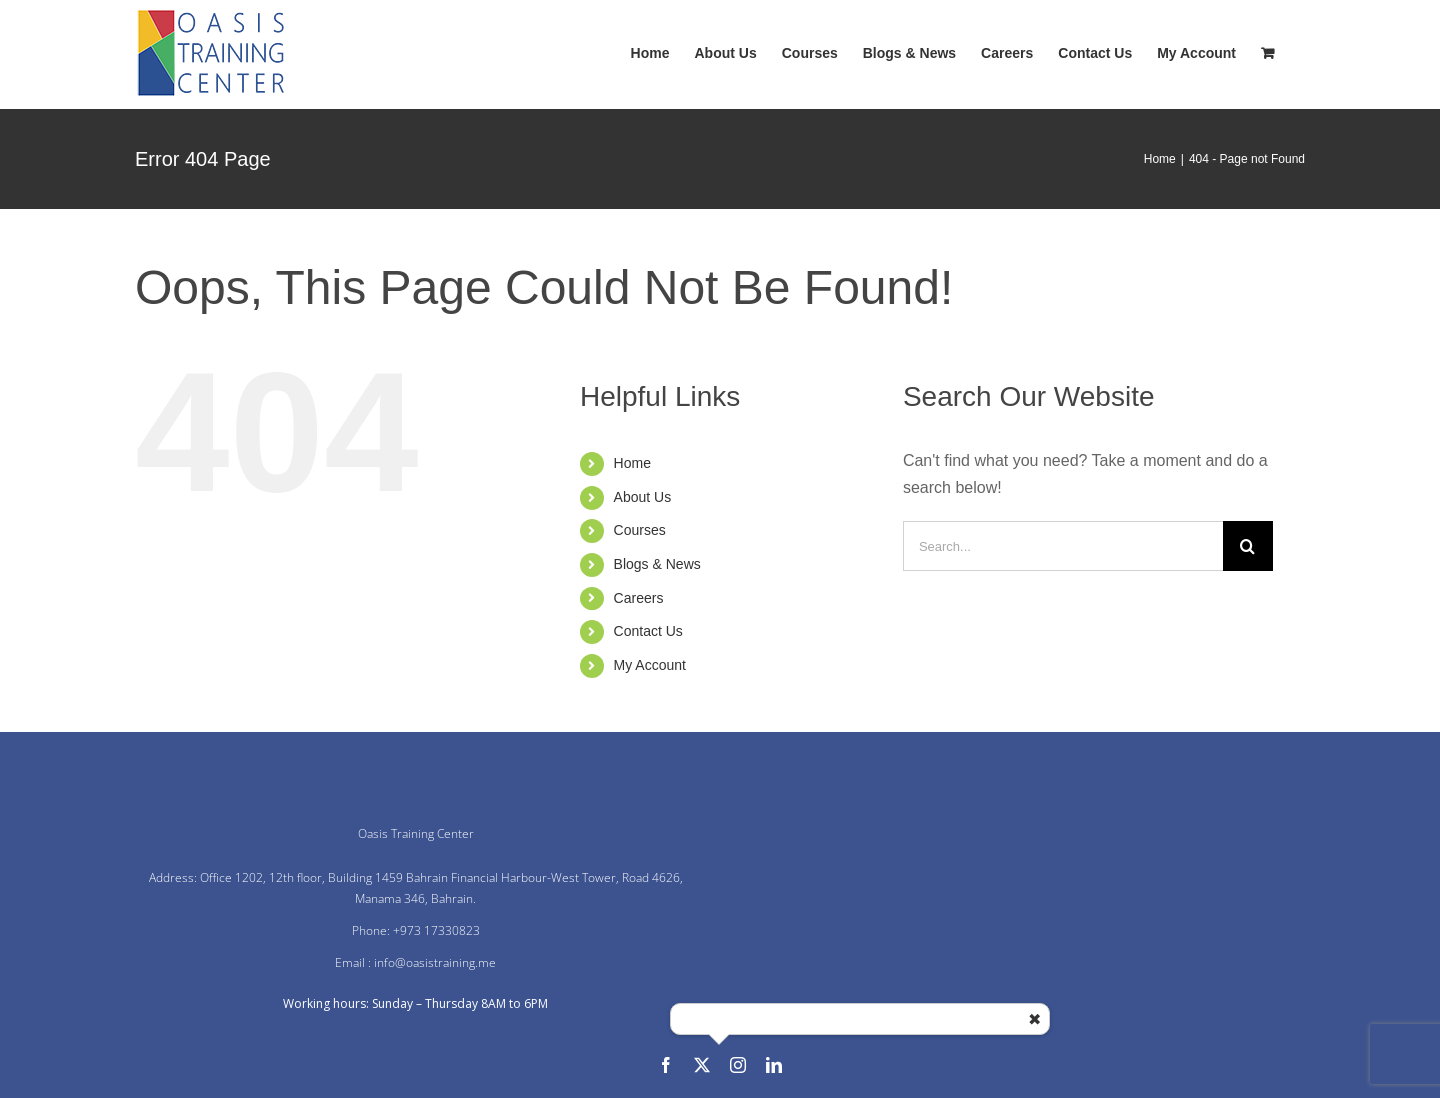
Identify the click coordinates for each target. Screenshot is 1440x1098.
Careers (639, 598)
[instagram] (738, 1065)
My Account (650, 665)
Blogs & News (657, 564)
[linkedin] (774, 1065)
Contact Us (648, 631)
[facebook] (666, 1065)
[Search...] (1063, 546)
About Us (643, 497)
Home (632, 463)
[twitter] (702, 1065)
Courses (640, 530)
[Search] (1248, 546)
